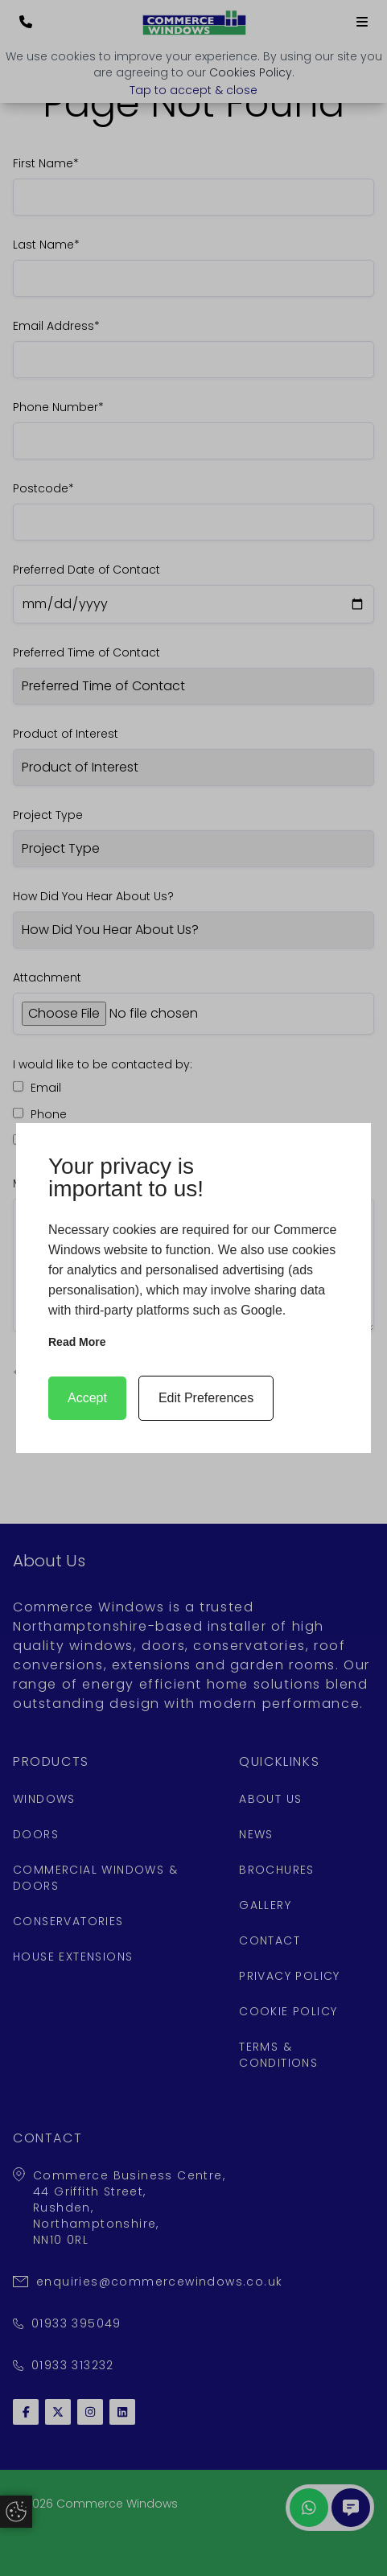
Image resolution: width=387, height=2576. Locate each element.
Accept (87, 1398)
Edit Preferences (206, 1398)
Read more (77, 1341)
